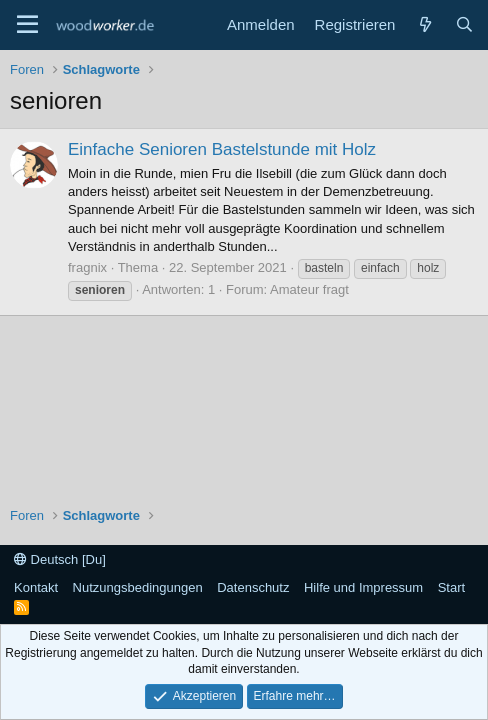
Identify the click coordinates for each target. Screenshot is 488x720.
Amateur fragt (309, 289)
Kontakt (36, 587)
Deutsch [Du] (60, 559)
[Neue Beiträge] (424, 24)
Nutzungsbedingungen (138, 587)
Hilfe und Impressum (363, 587)
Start (451, 587)
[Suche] (464, 24)
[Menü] (27, 25)
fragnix (87, 267)
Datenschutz (253, 587)
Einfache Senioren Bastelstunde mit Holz (222, 149)
